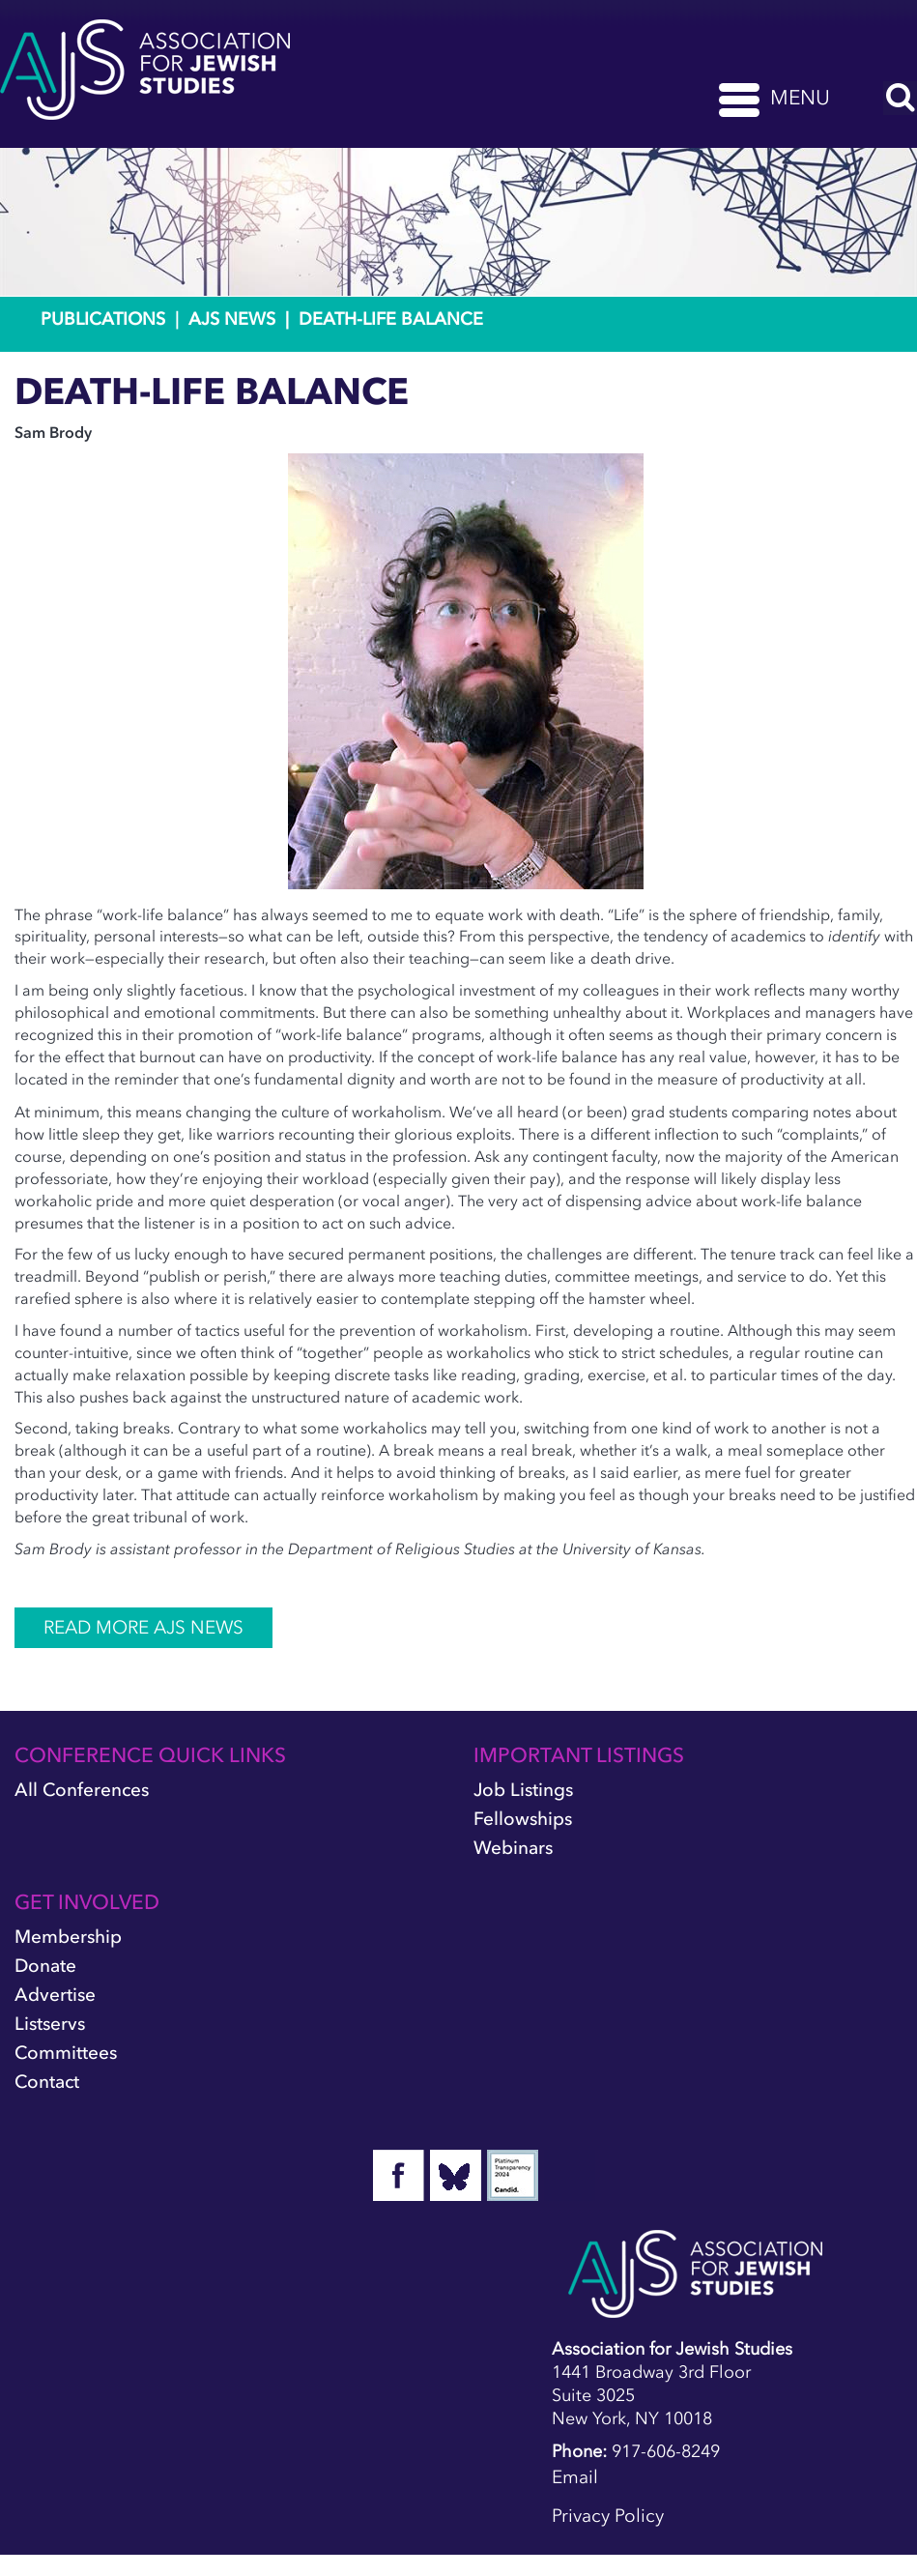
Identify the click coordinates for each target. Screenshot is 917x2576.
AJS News (231, 319)
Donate (45, 1965)
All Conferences (81, 1790)
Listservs (49, 2023)
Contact (46, 2081)
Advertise (55, 1994)
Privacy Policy (608, 2515)
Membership (68, 1936)
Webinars (513, 1848)
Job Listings (523, 1790)
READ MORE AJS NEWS (143, 1627)
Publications (103, 319)
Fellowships (522, 1819)
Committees (65, 2052)
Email (575, 2477)
